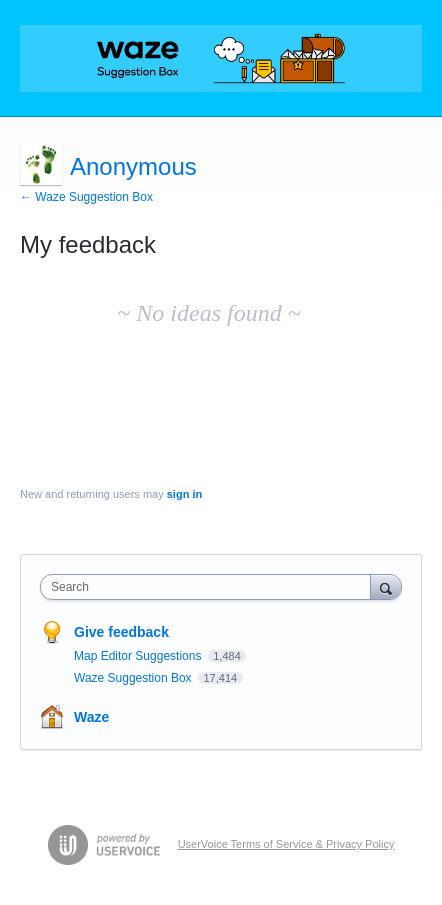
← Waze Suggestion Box (86, 197)
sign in (184, 494)
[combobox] (210, 587)
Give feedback (121, 632)
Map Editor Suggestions (139, 656)
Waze (91, 717)
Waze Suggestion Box (134, 678)
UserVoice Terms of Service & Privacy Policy (286, 844)
